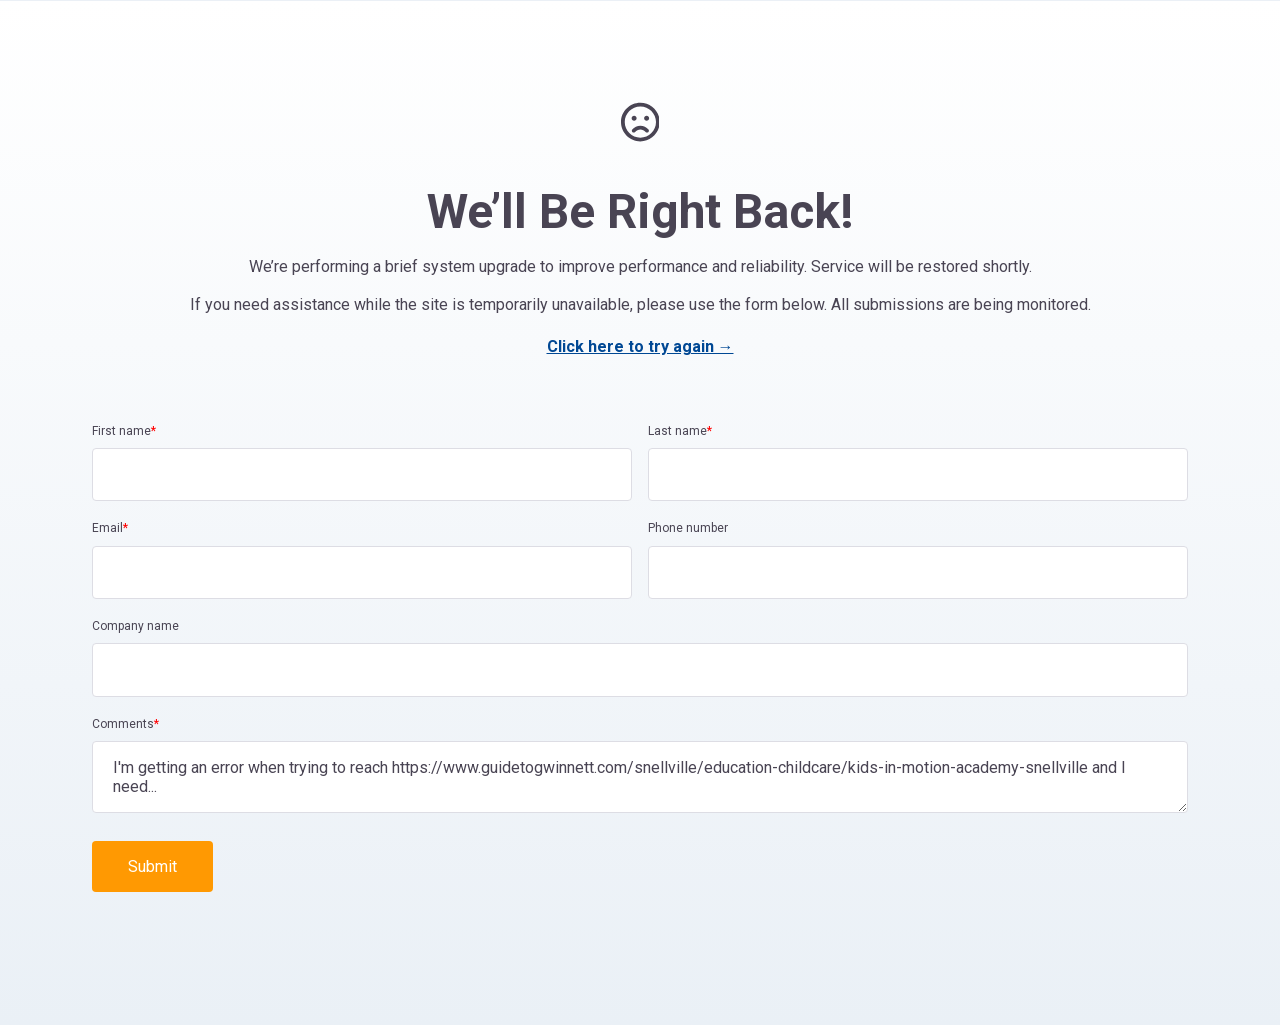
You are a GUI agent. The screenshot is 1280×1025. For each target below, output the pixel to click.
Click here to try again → (640, 346)
